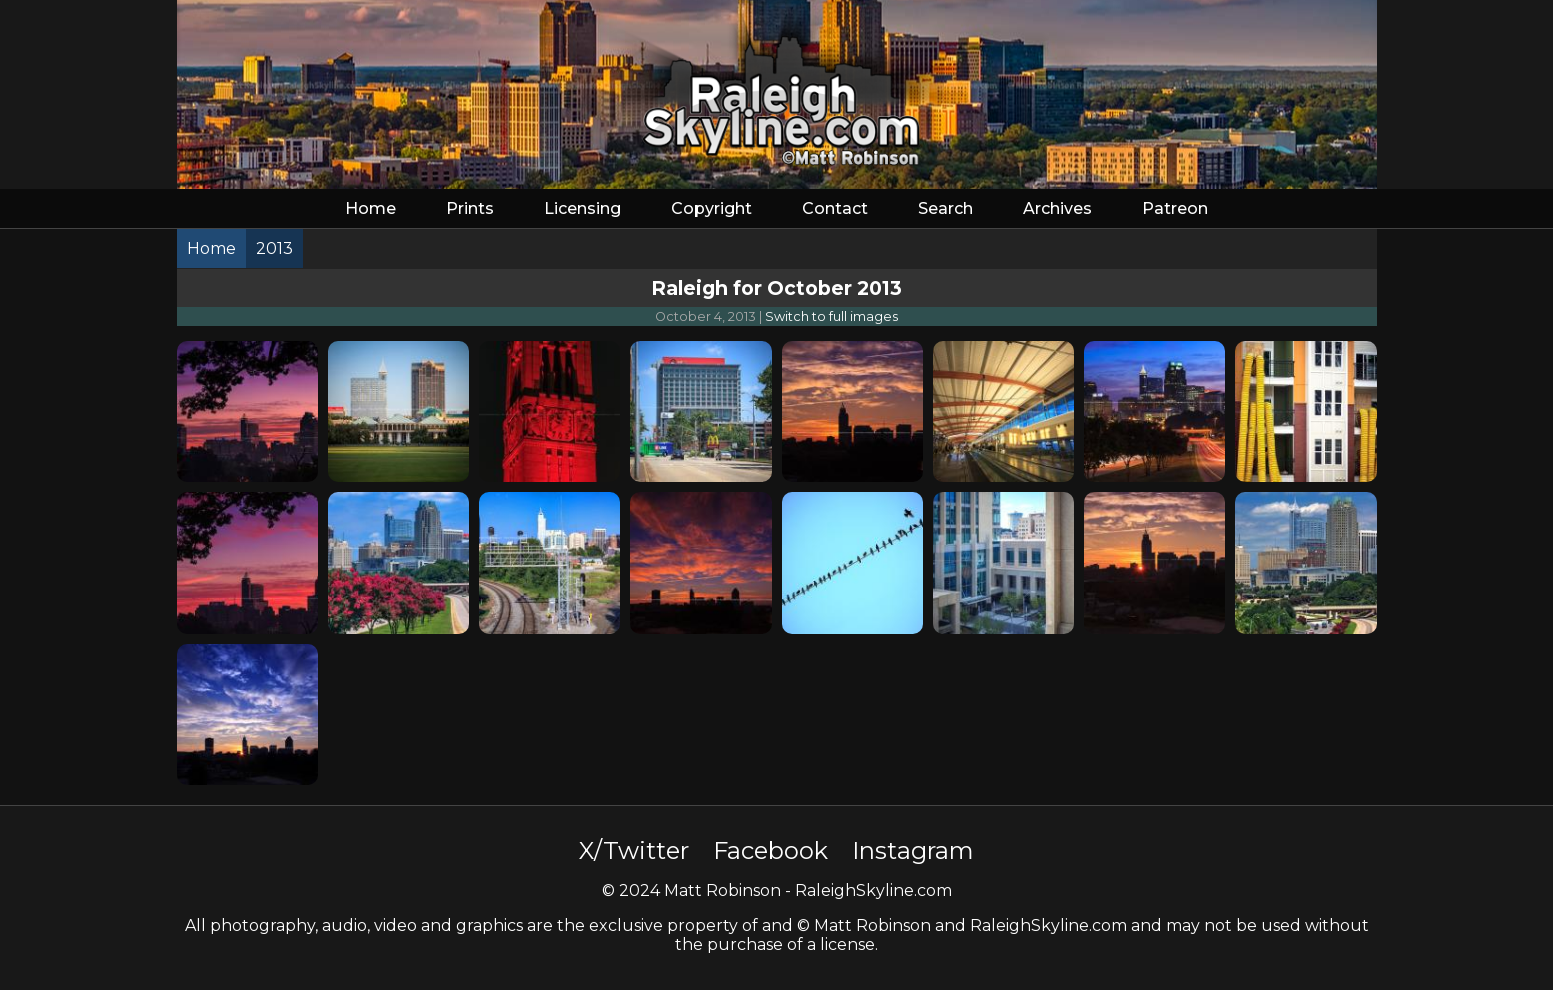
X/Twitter (634, 850)
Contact (835, 208)
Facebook (770, 850)
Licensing (582, 208)
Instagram (913, 850)
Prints (470, 208)
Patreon (1175, 208)
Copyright (711, 208)
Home (370, 208)
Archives (1057, 208)
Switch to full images (831, 316)
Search (945, 208)
